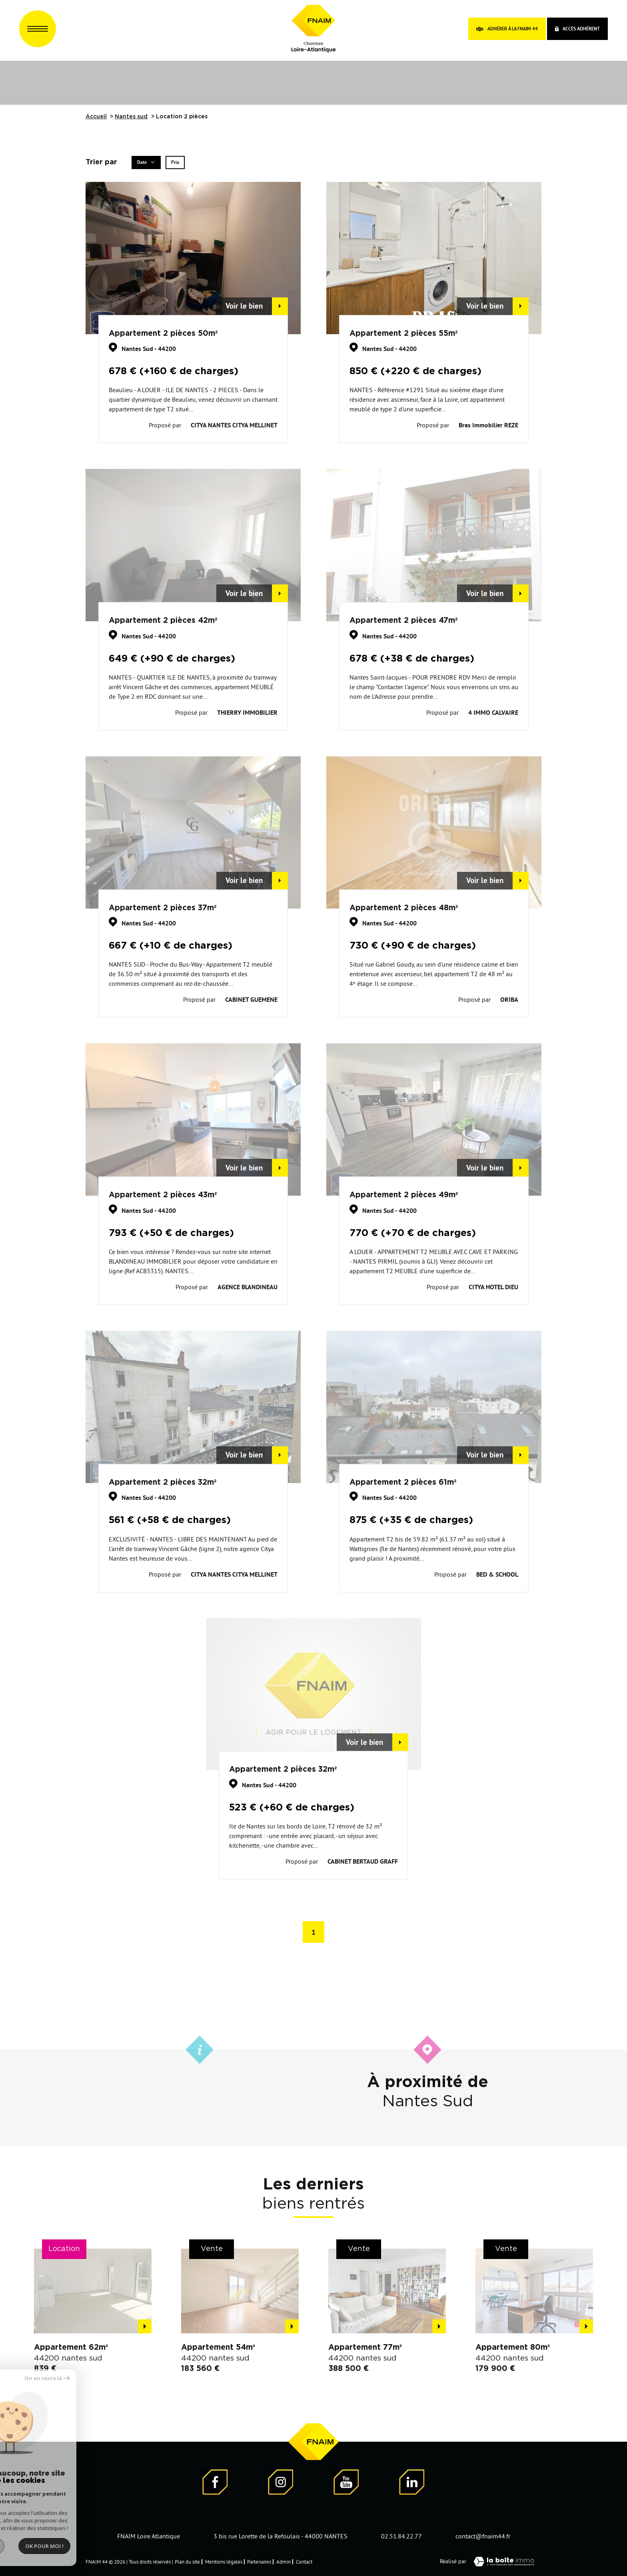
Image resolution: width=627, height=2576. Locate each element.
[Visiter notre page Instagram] (281, 2483)
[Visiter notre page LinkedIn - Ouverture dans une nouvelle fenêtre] (412, 2483)
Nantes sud (131, 117)
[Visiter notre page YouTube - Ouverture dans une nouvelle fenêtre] (346, 2483)
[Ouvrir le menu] (37, 28)
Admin (283, 2561)
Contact (304, 2561)
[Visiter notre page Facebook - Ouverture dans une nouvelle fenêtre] (215, 2483)
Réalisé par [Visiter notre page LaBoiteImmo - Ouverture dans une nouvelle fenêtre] (490, 2561)
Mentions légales (223, 2561)
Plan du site (187, 2561)
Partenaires (259, 2561)
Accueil (96, 117)
